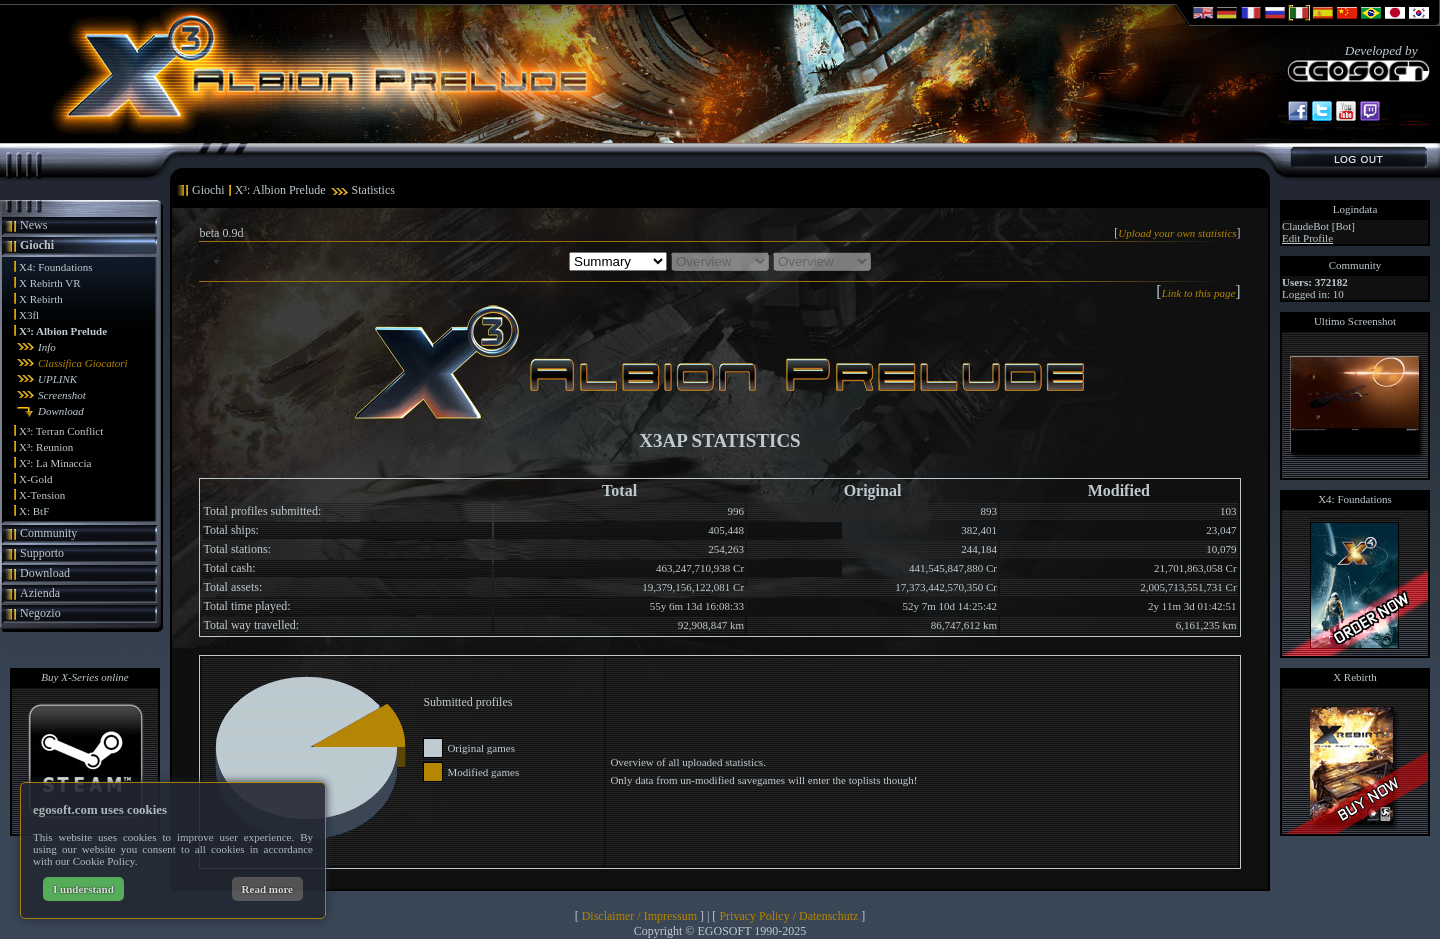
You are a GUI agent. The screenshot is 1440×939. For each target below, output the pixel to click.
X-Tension (42, 495)
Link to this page (1199, 293)
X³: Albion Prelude (63, 331)
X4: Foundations (56, 267)
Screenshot (62, 395)
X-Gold (36, 479)
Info (47, 347)
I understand (83, 889)
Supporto (42, 553)
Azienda (40, 593)
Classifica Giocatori (83, 363)
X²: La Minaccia (55, 463)
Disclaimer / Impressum (639, 916)
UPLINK (57, 379)
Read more (267, 889)
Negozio (40, 613)
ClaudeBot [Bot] (1318, 226)
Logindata (1355, 209)
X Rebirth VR (50, 283)
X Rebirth (41, 299)
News (33, 225)
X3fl (29, 315)
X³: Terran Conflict (61, 431)
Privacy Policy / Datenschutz (788, 916)
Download (61, 411)
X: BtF (34, 511)
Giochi (37, 245)
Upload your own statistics (1177, 233)
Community (48, 533)
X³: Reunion (46, 447)
